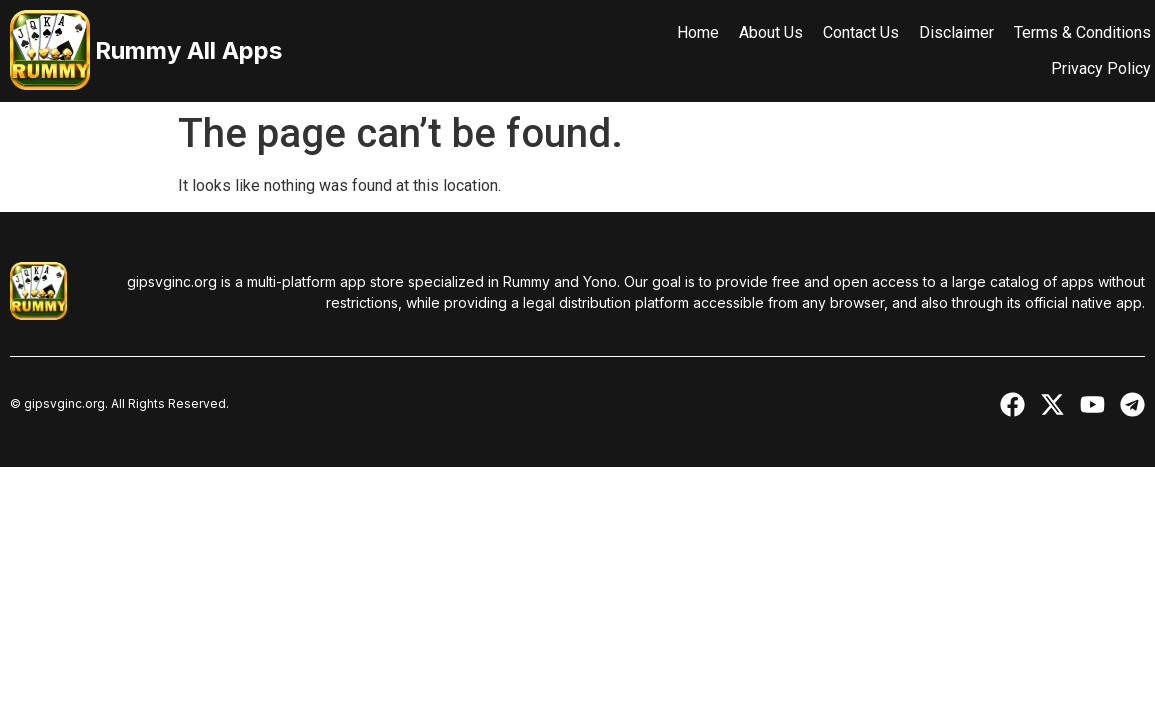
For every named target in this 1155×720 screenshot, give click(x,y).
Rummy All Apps (188, 50)
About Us (755, 32)
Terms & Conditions (1066, 32)
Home (682, 32)
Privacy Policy (1085, 68)
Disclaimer (940, 32)
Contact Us (845, 32)
